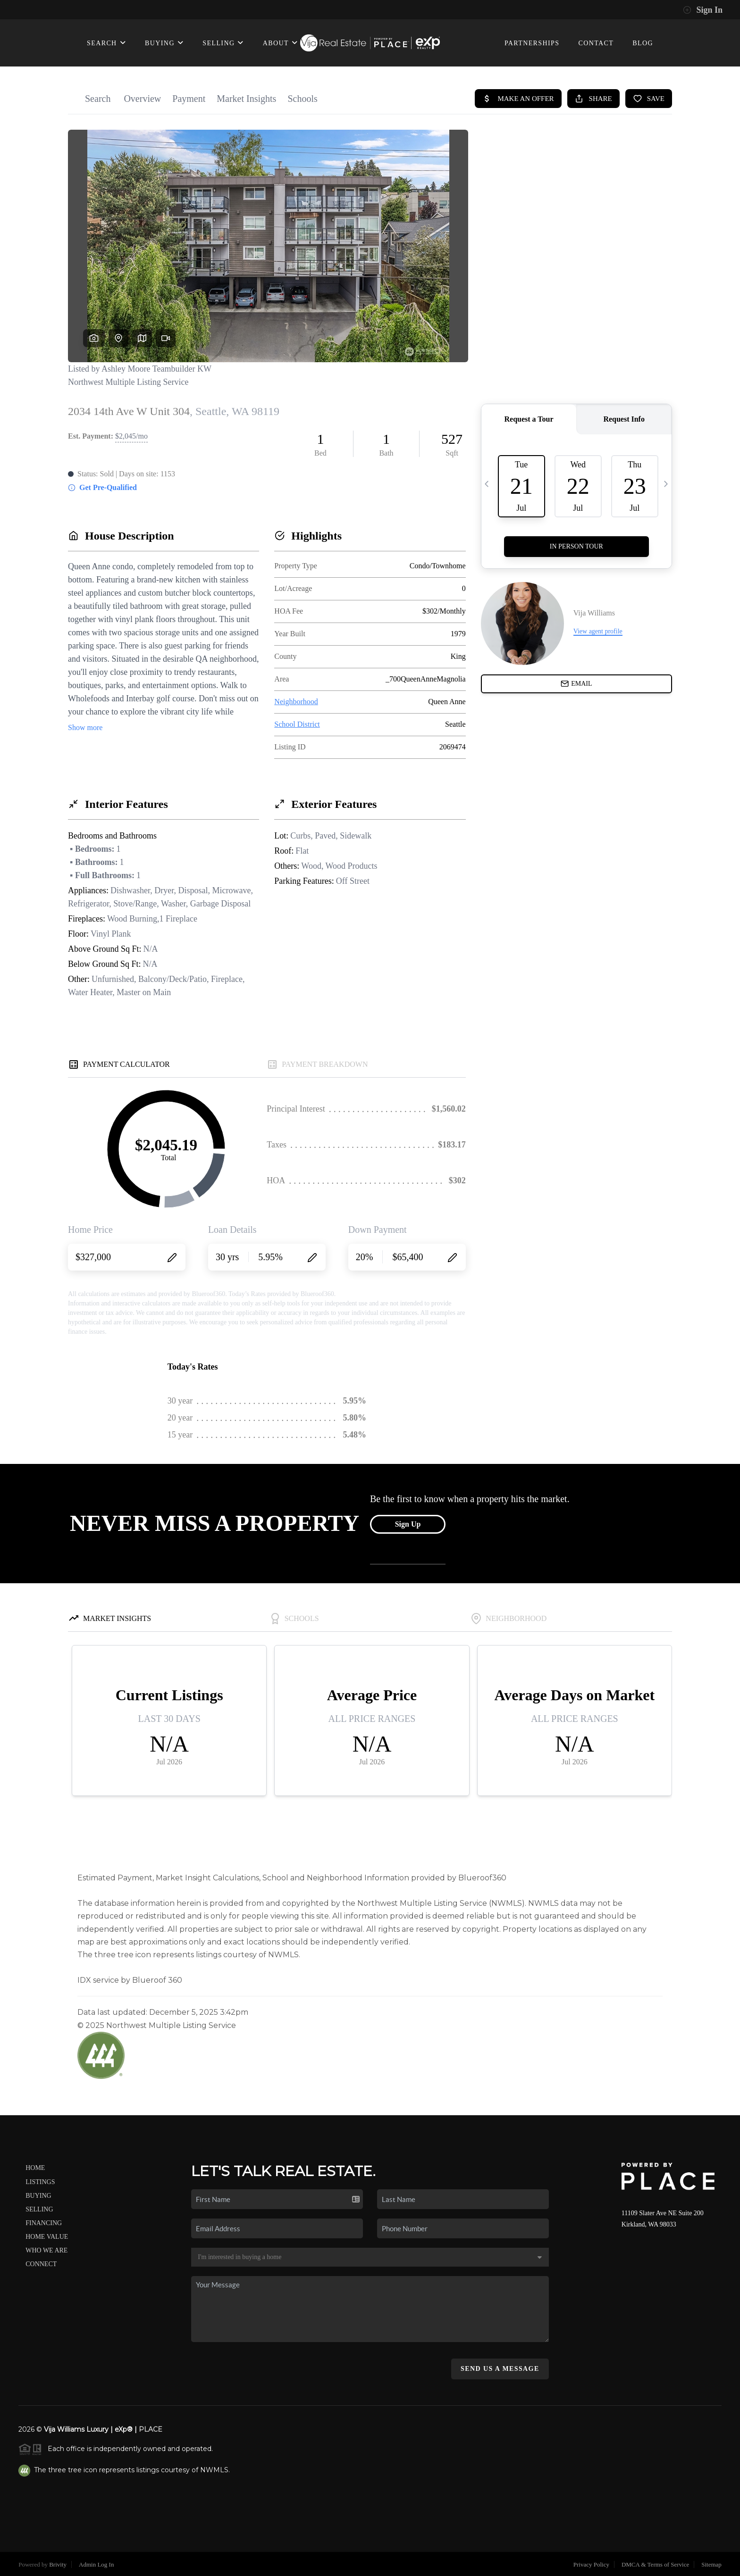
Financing (43, 2223)
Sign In (703, 10)
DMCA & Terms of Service (655, 2564)
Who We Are (46, 2250)
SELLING (223, 43)
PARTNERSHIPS (532, 43)
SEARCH (106, 43)
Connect (41, 2264)
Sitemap (711, 2564)
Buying (38, 2195)
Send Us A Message (500, 2368)
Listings (40, 2181)
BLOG (642, 43)
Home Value (46, 2236)
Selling (39, 2209)
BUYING (164, 43)
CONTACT (596, 43)
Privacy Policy (591, 2564)
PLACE (150, 2429)
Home (35, 2167)
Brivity (58, 2564)
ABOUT (280, 43)
